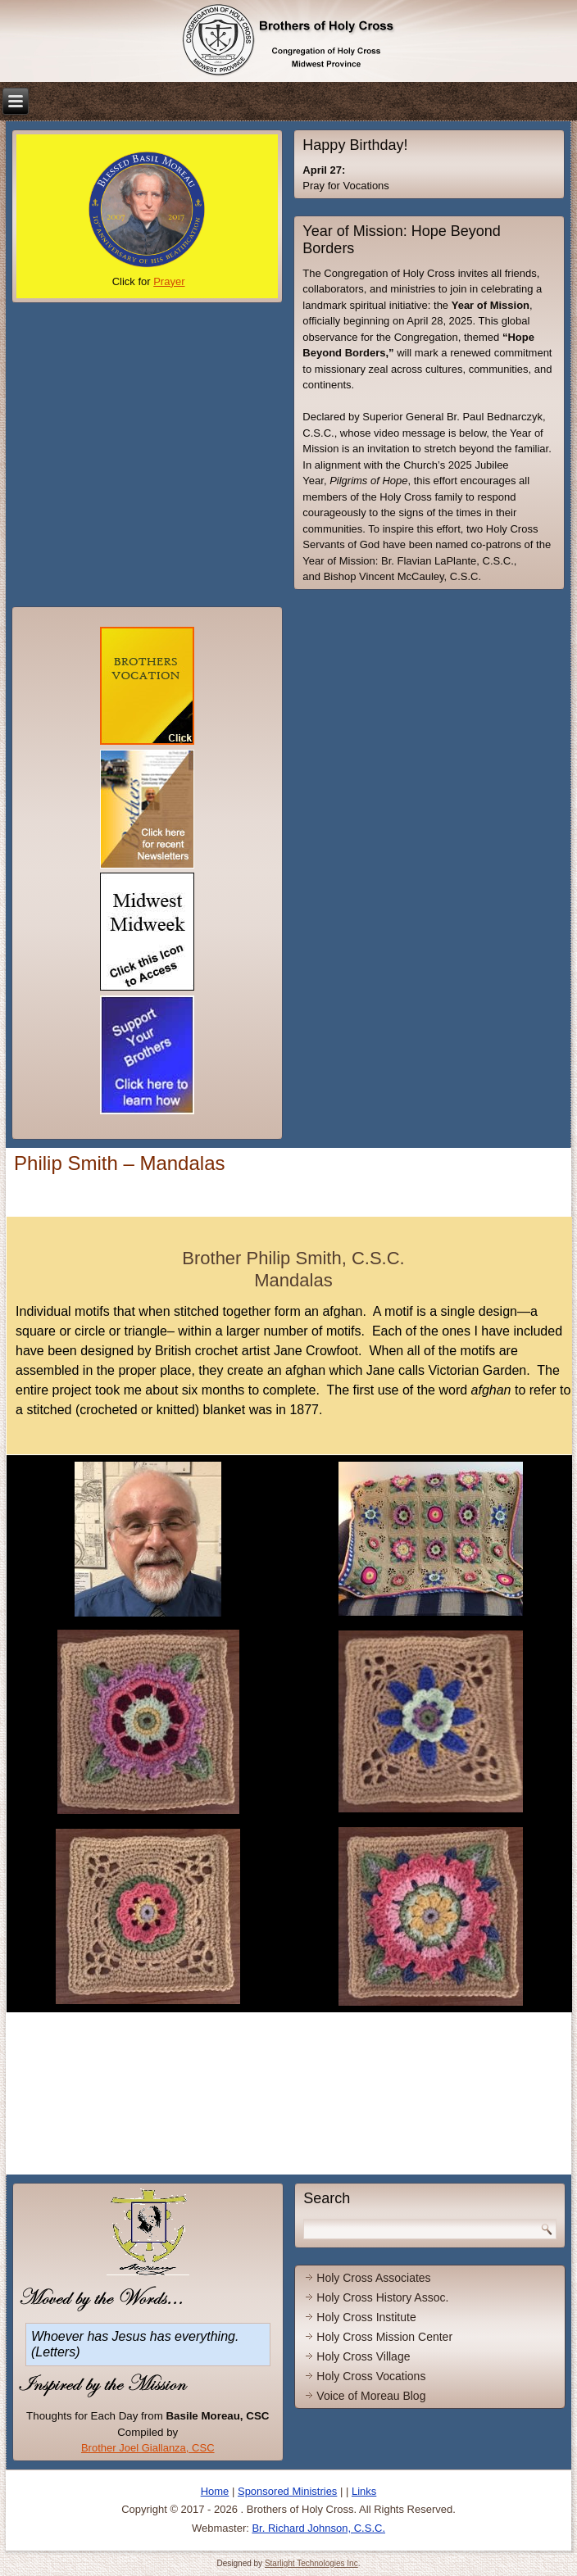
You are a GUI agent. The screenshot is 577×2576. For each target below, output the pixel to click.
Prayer (168, 281)
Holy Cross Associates (373, 2277)
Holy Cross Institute (366, 2317)
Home (215, 2491)
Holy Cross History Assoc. (382, 2297)
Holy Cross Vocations (370, 2376)
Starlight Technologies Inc (311, 2563)
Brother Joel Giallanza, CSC (148, 2448)
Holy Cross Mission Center (384, 2336)
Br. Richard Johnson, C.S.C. (318, 2528)
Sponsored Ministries (287, 2491)
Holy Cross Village (363, 2356)
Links (364, 2491)
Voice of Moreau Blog (370, 2395)
